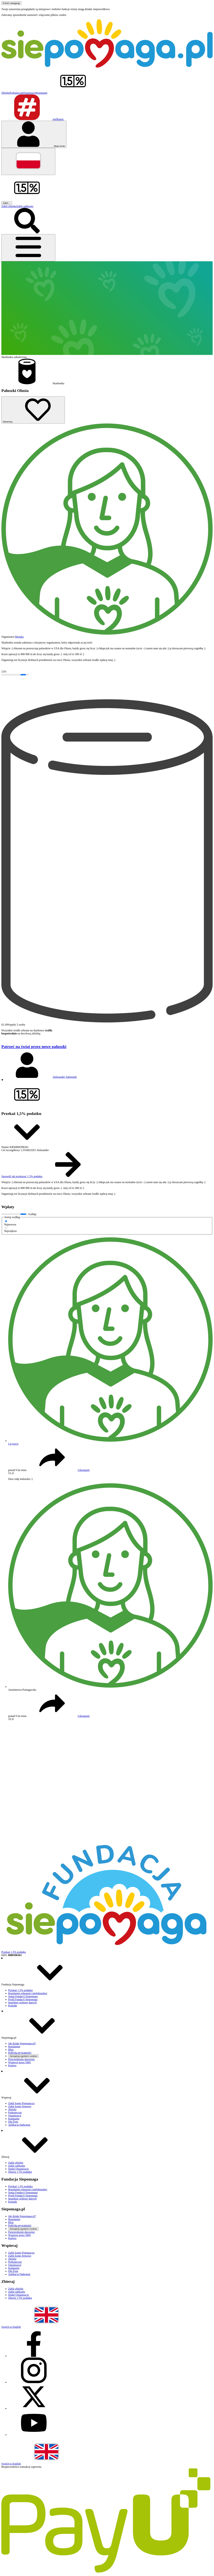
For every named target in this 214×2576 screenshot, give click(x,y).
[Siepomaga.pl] (107, 66)
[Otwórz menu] (28, 247)
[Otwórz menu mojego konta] (33, 134)
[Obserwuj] (33, 409)
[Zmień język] (28, 161)
